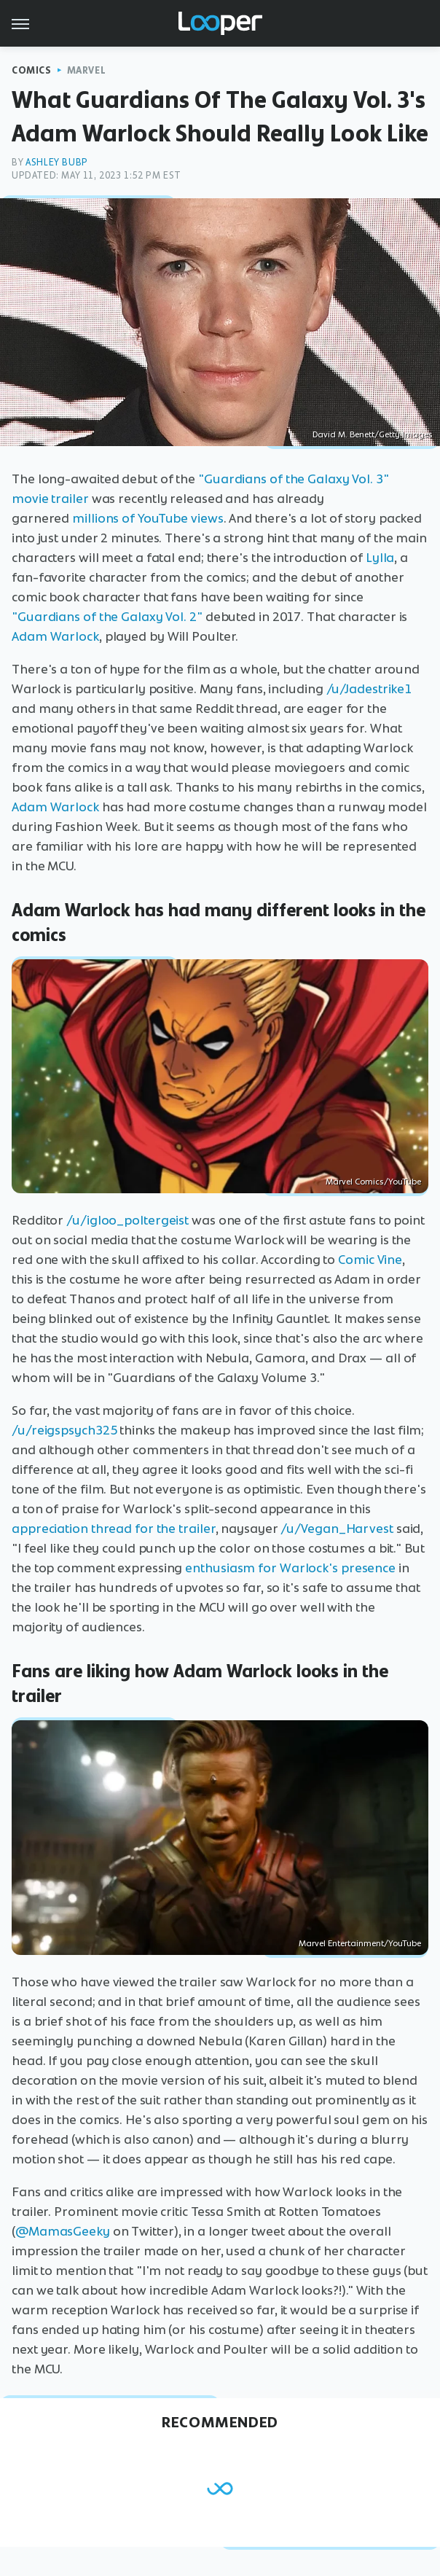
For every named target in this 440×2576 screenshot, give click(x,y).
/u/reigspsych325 (64, 1430)
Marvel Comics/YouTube (373, 1181)
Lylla (380, 557)
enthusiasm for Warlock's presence (290, 1568)
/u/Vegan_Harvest (336, 1528)
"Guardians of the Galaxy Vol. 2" (107, 616)
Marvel (86, 70)
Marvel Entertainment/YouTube (360, 1943)
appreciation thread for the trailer (114, 1528)
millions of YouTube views (148, 518)
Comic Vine (370, 1259)
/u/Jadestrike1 (369, 689)
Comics (32, 70)
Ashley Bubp (56, 162)
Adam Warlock (55, 636)
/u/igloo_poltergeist (127, 1220)
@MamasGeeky (62, 2231)
